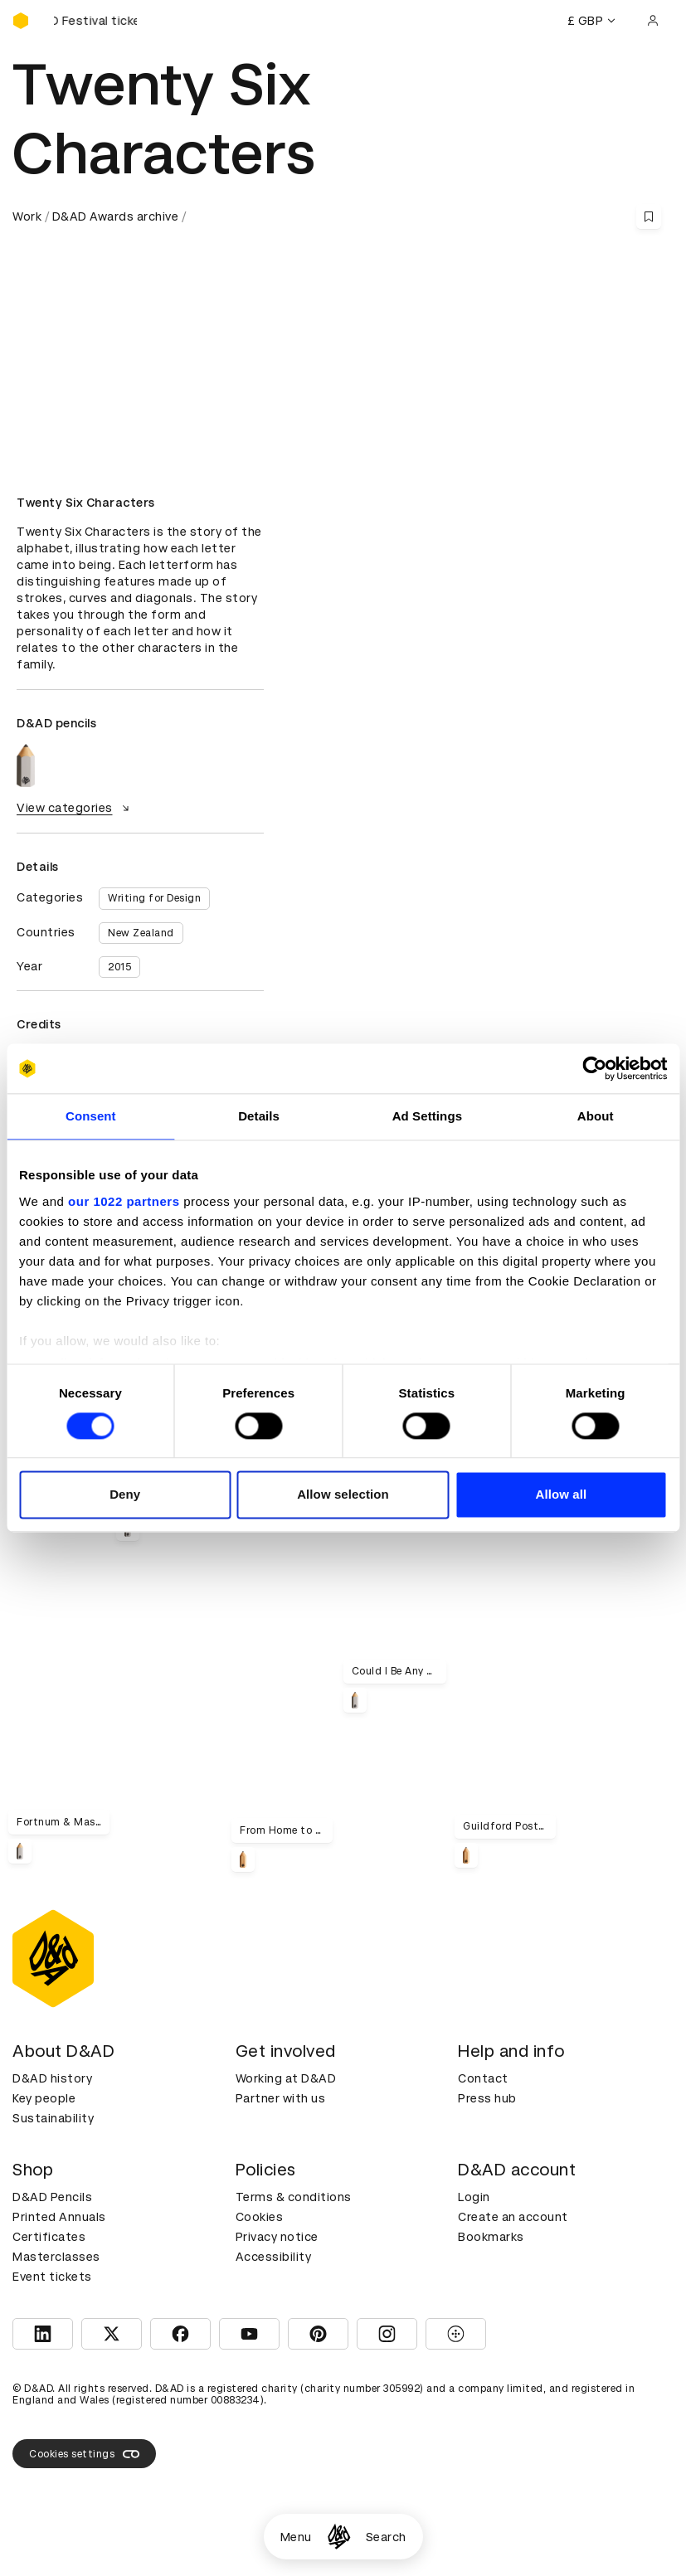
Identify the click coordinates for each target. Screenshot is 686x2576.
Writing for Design (154, 898)
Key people (43, 2098)
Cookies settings (84, 2454)
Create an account (513, 2217)
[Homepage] (339, 2536)
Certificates (48, 2236)
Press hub (487, 2098)
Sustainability (53, 2118)
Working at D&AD (286, 2078)
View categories (75, 808)
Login (474, 2197)
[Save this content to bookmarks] (648, 216)
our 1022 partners (123, 1201)
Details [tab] (259, 1116)
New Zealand (141, 933)
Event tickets (52, 2276)
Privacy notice (277, 2236)
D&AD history (52, 2078)
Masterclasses (56, 2256)
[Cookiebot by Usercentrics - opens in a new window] (594, 1068)
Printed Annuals (59, 2217)
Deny (124, 1495)
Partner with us (281, 2098)
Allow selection (343, 1495)
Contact (483, 2078)
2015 (119, 967)
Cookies (260, 2217)
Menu (296, 2537)
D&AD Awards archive (115, 216)
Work (26, 216)
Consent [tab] (91, 1116)
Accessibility (274, 2256)
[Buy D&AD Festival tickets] (95, 20)
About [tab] (595, 1116)
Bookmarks (491, 2236)
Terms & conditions (294, 2197)
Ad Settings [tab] (427, 1116)
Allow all (560, 1495)
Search (386, 2537)
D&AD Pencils (52, 2197)
